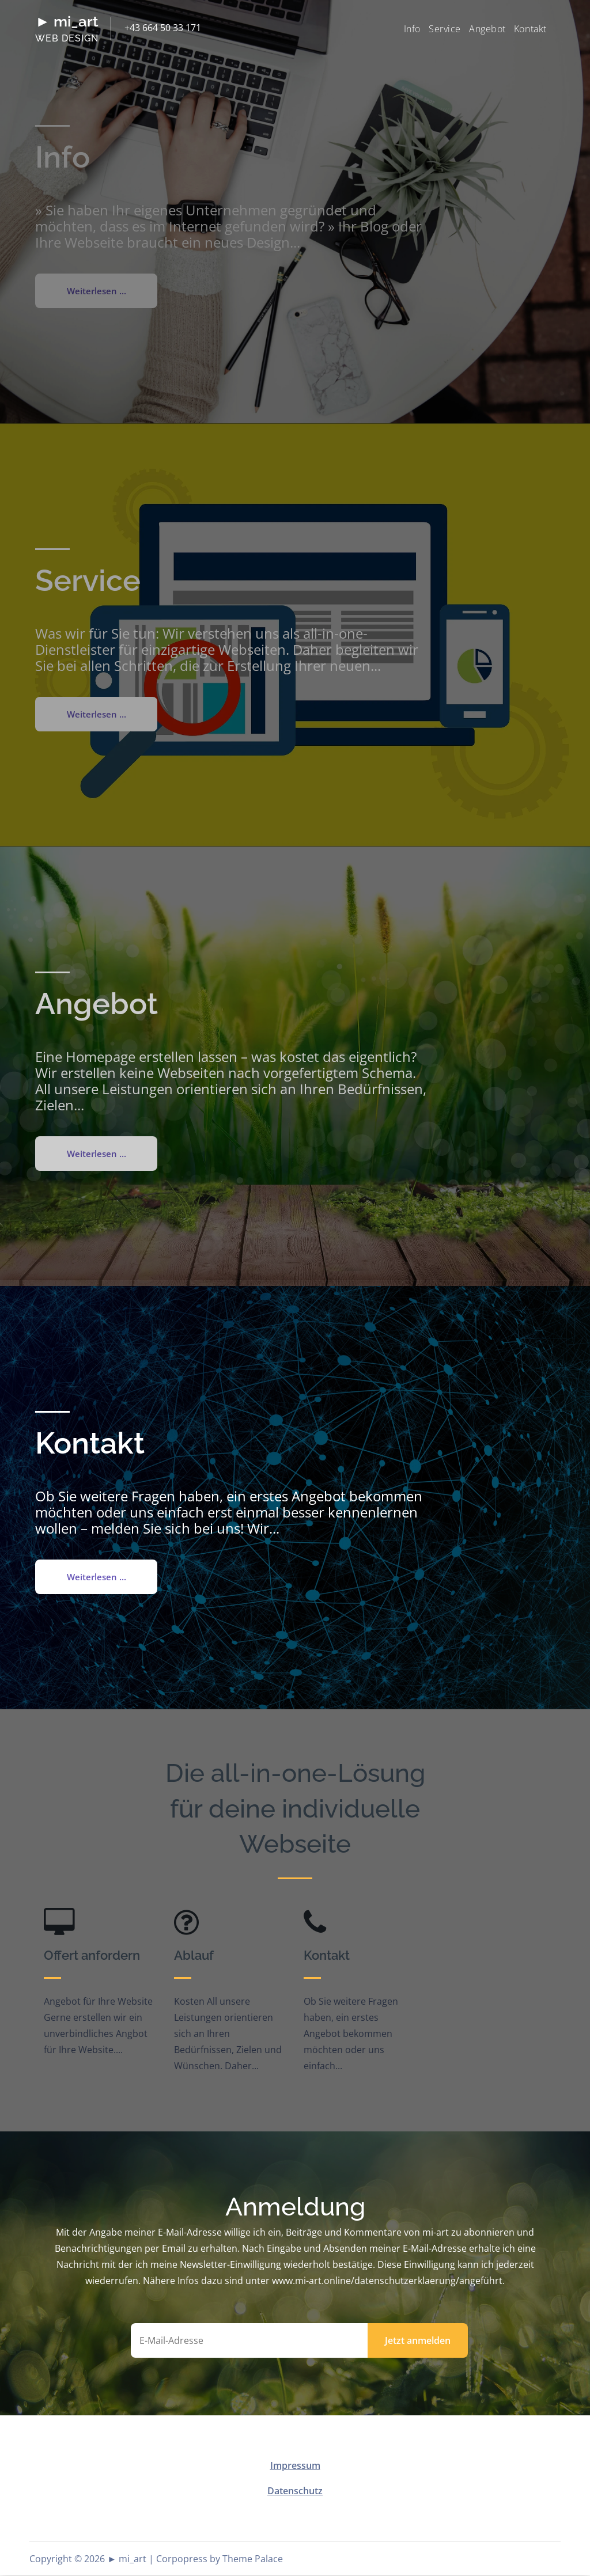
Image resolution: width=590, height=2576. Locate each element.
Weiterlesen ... (97, 1577)
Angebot (487, 28)
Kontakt (530, 28)
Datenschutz (295, 2491)
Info (412, 28)
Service (445, 28)
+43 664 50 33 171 (162, 27)
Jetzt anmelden (418, 2341)
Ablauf (194, 1955)
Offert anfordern (92, 1955)
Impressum (295, 2466)
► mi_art (67, 21)
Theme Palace (252, 2559)
